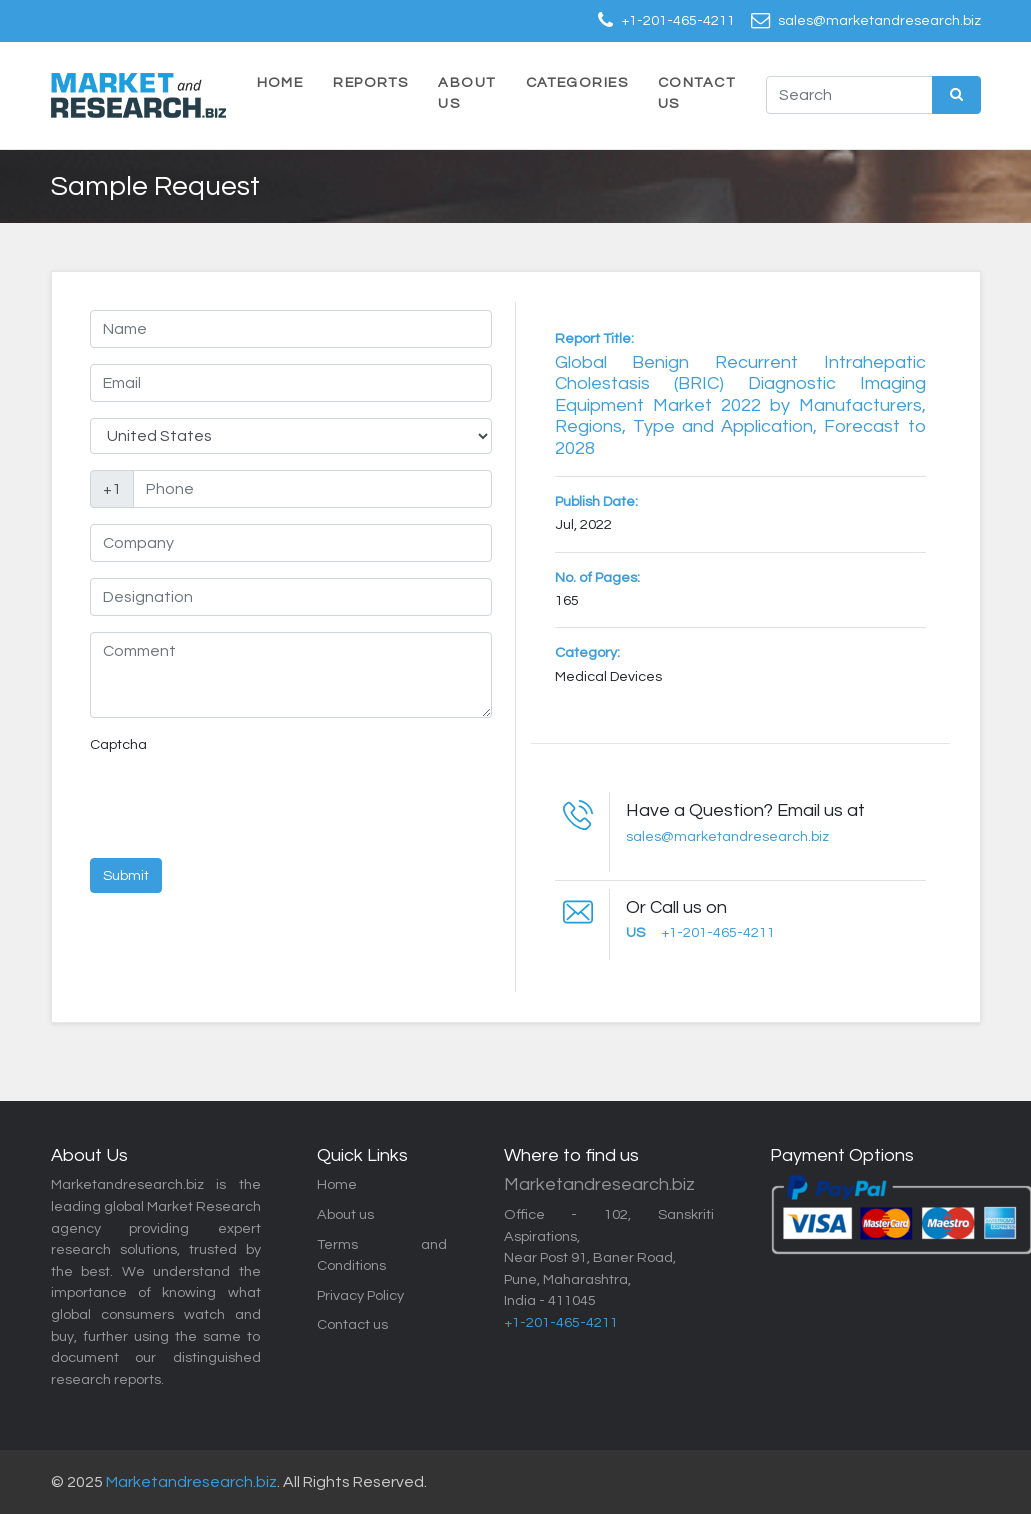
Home (280, 82)
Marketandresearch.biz (191, 1482)
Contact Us (696, 93)
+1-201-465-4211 (678, 20)
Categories (577, 82)
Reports (370, 82)
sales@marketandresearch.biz (879, 20)
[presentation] (242, 803)
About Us (466, 93)
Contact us (352, 1324)
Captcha (118, 744)
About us (345, 1214)
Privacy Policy (360, 1295)
